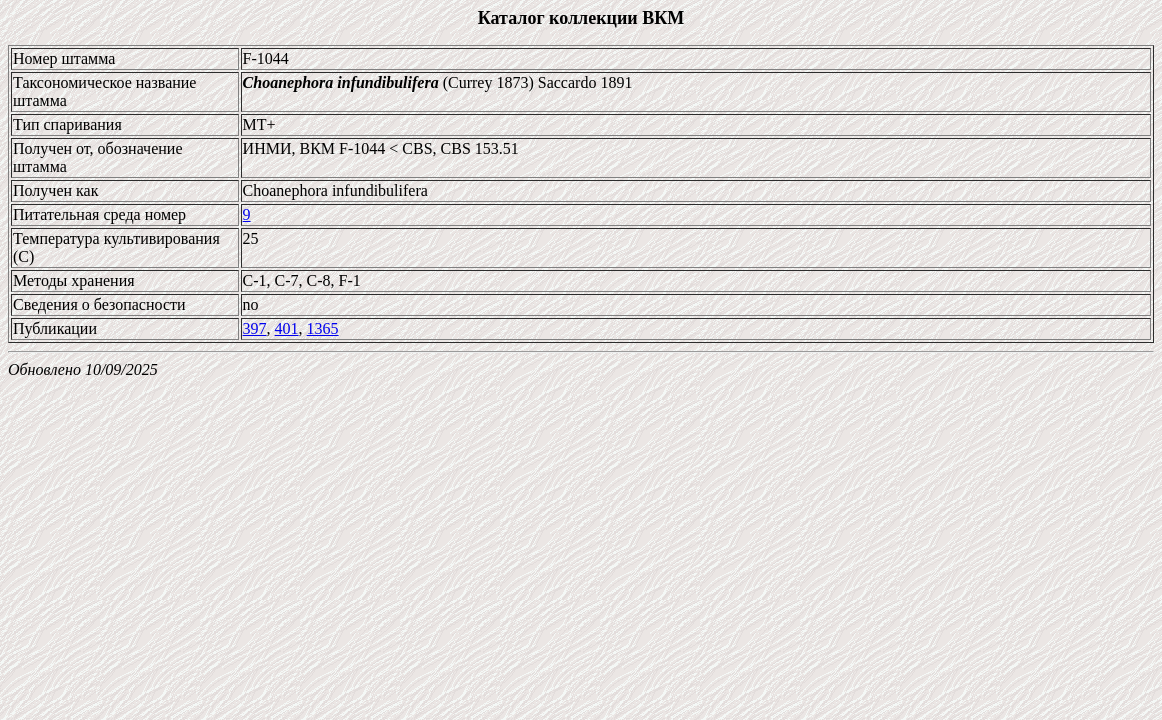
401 (287, 328)
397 (255, 328)
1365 (323, 328)
